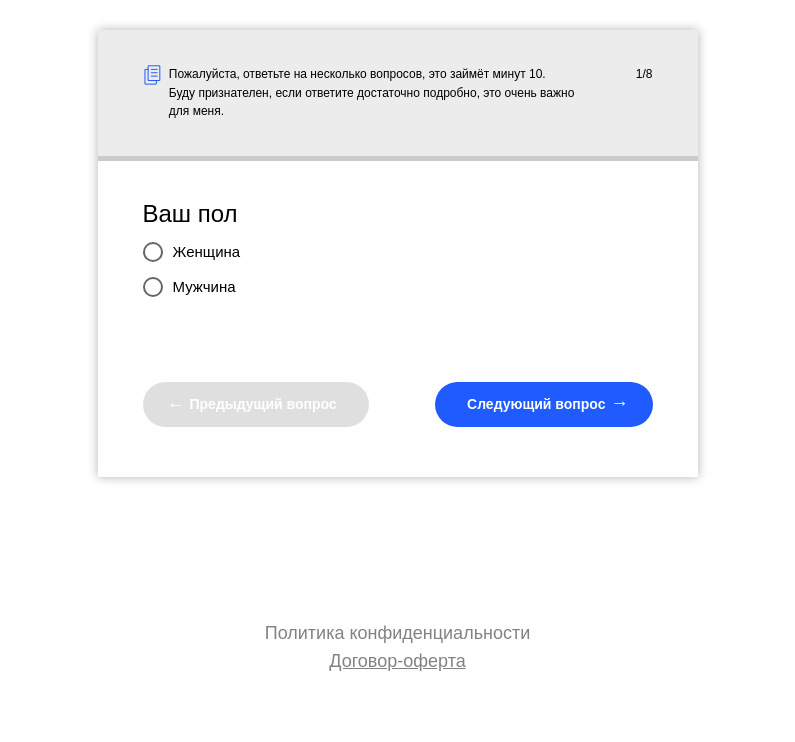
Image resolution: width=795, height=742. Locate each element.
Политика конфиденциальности (398, 633)
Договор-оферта (397, 661)
